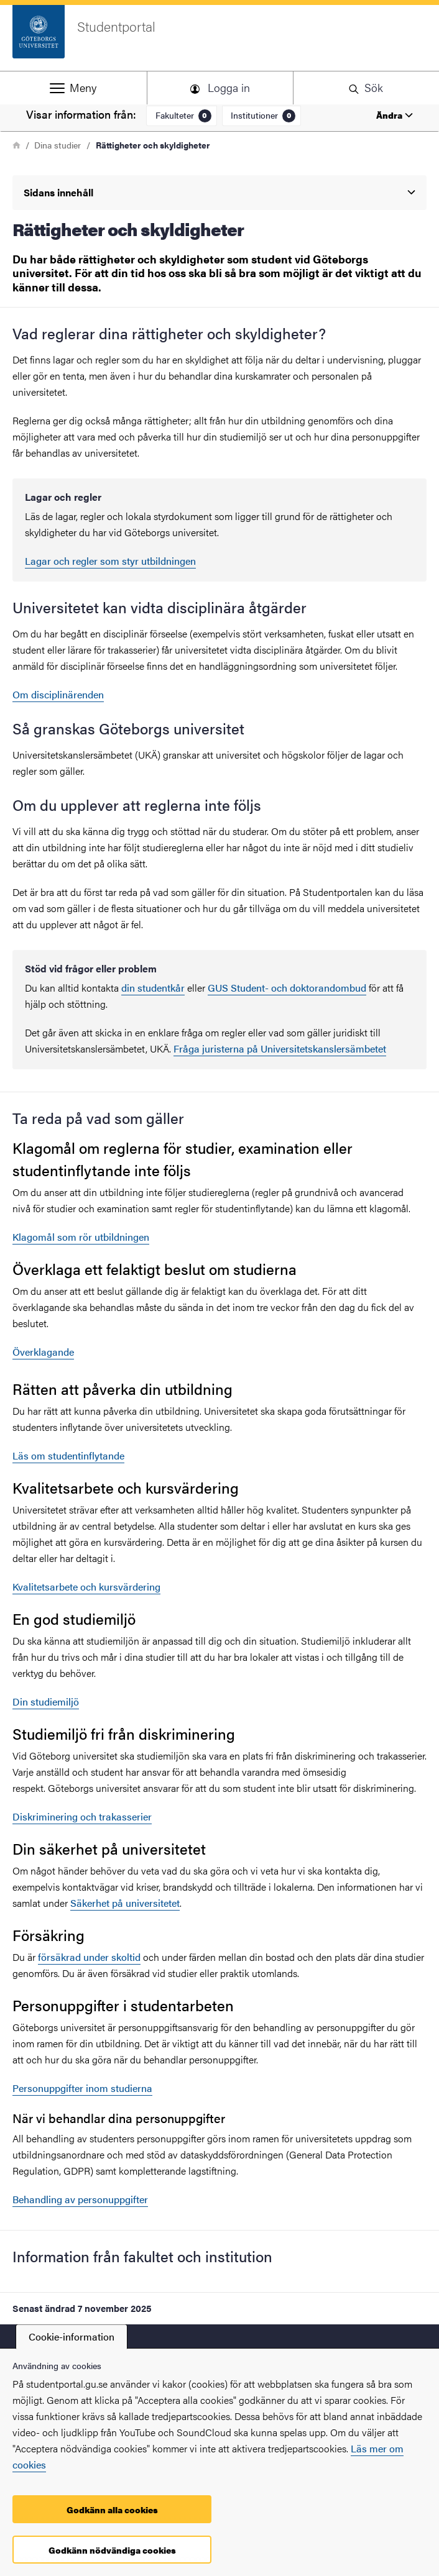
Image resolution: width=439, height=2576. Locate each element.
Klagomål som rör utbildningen (80, 1237)
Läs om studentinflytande (68, 1455)
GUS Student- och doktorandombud (287, 987)
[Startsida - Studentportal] (219, 38)
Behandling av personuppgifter (80, 2199)
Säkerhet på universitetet (125, 1903)
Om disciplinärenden (58, 694)
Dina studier (57, 144)
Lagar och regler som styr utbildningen (110, 561)
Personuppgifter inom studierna (82, 2088)
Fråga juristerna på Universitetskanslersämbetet (279, 1048)
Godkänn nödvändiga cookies (112, 2550)
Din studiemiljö (45, 1701)
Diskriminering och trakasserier (82, 1816)
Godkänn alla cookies (112, 2509)
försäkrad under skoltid (89, 1957)
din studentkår (153, 987)
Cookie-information (71, 2336)
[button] (73, 87)
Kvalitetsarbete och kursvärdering (86, 1586)
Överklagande (43, 1352)
